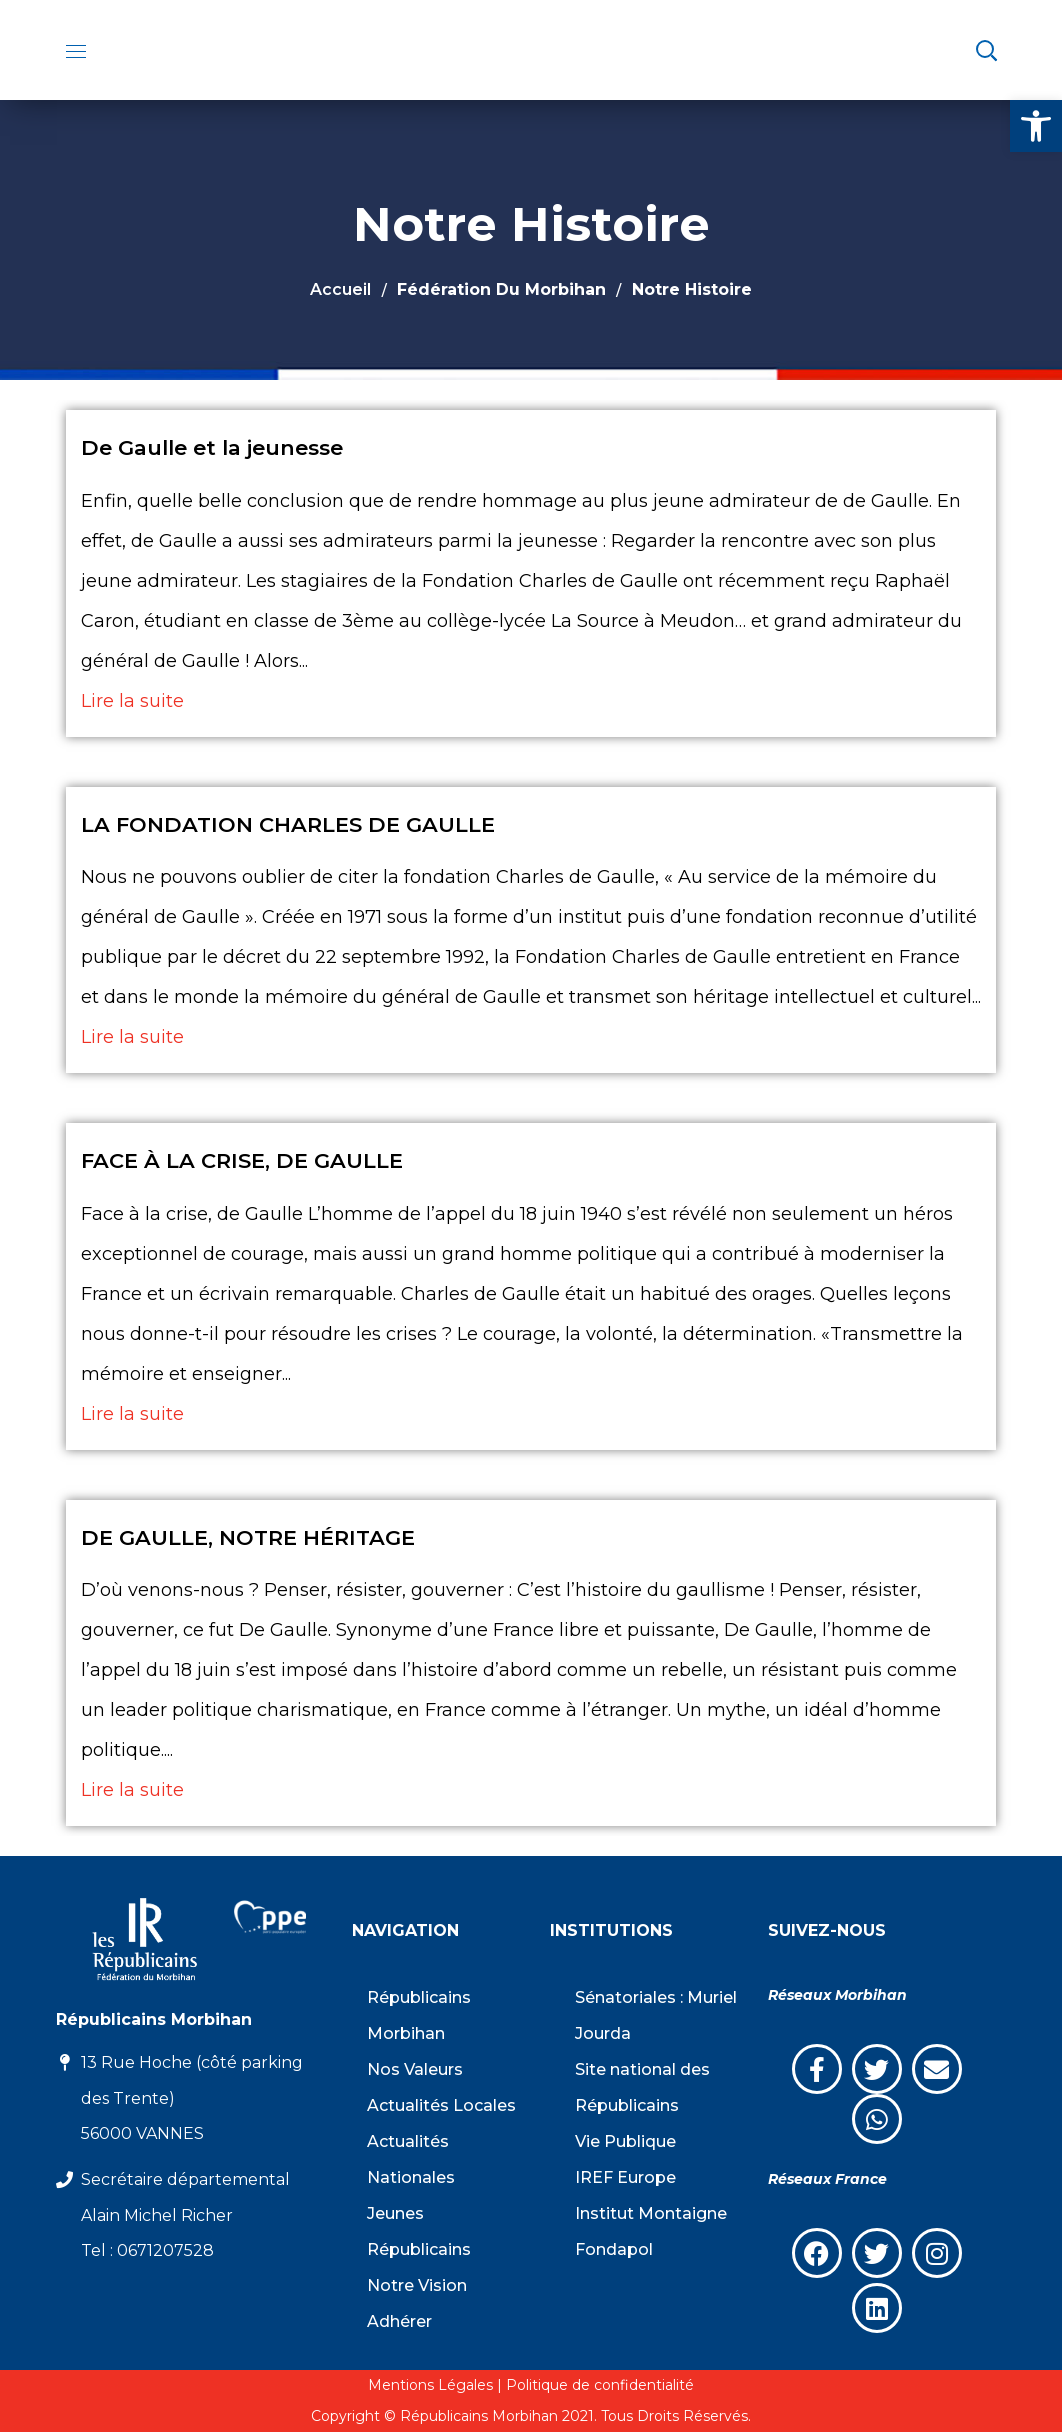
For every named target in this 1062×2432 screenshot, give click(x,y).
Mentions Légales (430, 2385)
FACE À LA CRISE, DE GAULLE (242, 1160)
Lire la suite (132, 701)
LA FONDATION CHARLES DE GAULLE (288, 824)
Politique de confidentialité (600, 2385)
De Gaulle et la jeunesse (212, 447)
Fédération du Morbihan (501, 289)
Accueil (340, 289)
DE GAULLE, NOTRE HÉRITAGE (248, 1537)
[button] (1036, 126)
